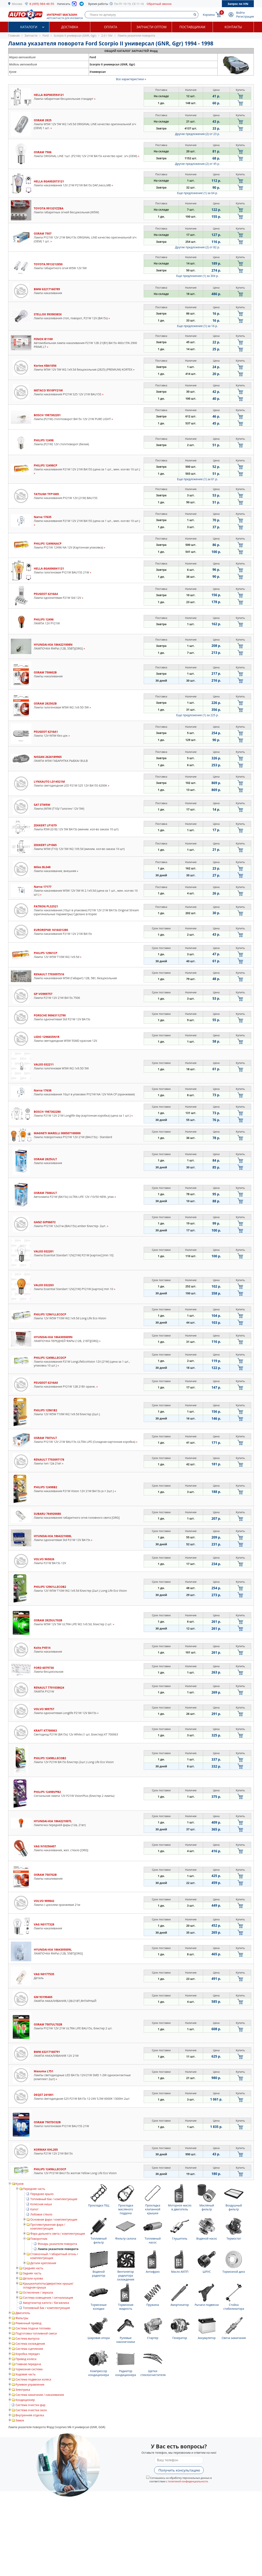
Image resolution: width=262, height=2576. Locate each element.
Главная (14, 35)
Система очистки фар (30, 2405)
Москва (17, 4)
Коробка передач (28, 2354)
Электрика (23, 2390)
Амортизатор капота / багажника (46, 2303)
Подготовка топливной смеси (36, 2333)
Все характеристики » (131, 79)
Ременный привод (28, 2323)
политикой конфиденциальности (188, 2481)
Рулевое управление (30, 2384)
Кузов (20, 2184)
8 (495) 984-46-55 (41, 4)
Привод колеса (26, 2359)
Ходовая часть (26, 2374)
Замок (20, 2420)
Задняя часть (32, 2273)
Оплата (110, 27)
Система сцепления (29, 2349)
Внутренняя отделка (30, 2415)
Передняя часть (34, 2189)
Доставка (69, 27)
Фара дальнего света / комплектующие (57, 2233)
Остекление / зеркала (38, 2292)
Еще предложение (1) (197, 193)
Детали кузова (33, 2278)
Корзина (209, 15)
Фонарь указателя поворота (57, 2244)
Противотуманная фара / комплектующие (47, 2226)
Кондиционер (25, 2400)
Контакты (233, 27)
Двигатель (23, 2313)
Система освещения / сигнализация (48, 2298)
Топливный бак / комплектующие (53, 2199)
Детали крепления (43, 2263)
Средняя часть (33, 2268)
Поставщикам (192, 27)
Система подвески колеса (33, 2379)
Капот (34, 2209)
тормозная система (29, 2369)
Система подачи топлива (33, 2328)
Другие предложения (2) (197, 134)
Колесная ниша (41, 2204)
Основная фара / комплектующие (53, 2219)
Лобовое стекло (41, 2214)
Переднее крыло (42, 2194)
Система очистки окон (31, 2410)
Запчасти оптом (151, 27)
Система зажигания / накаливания (40, 2395)
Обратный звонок (159, 4)
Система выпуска (28, 2338)
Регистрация (245, 16)
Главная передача (28, 2364)
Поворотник (38, 2239)
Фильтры (22, 2318)
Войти (240, 13)
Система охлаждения (30, 2344)
